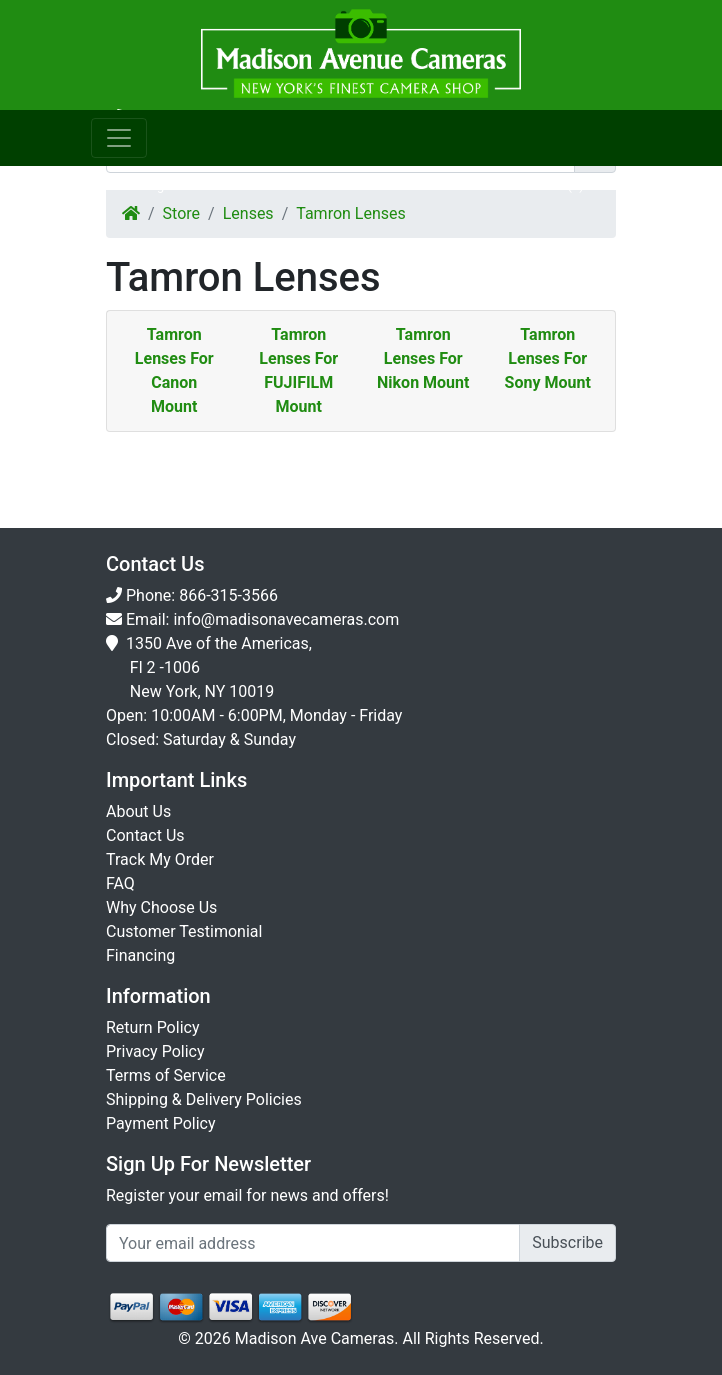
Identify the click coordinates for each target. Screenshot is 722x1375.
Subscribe (567, 1242)
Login (159, 185)
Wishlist (428, 185)
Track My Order (160, 859)
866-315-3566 (228, 595)
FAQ (120, 883)
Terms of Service (166, 1075)
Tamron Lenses (351, 213)
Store (181, 213)
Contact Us (145, 835)
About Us (138, 811)
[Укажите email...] (313, 1243)
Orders (294, 185)
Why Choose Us (161, 907)
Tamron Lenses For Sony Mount (548, 358)
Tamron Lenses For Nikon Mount (423, 358)
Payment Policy (161, 1123)
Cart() (563, 185)
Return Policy (152, 1027)
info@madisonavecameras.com (286, 619)
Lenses (248, 213)
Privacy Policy (155, 1051)
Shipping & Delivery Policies (204, 1099)
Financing (140, 955)
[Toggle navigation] (119, 138)
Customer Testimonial (184, 931)
